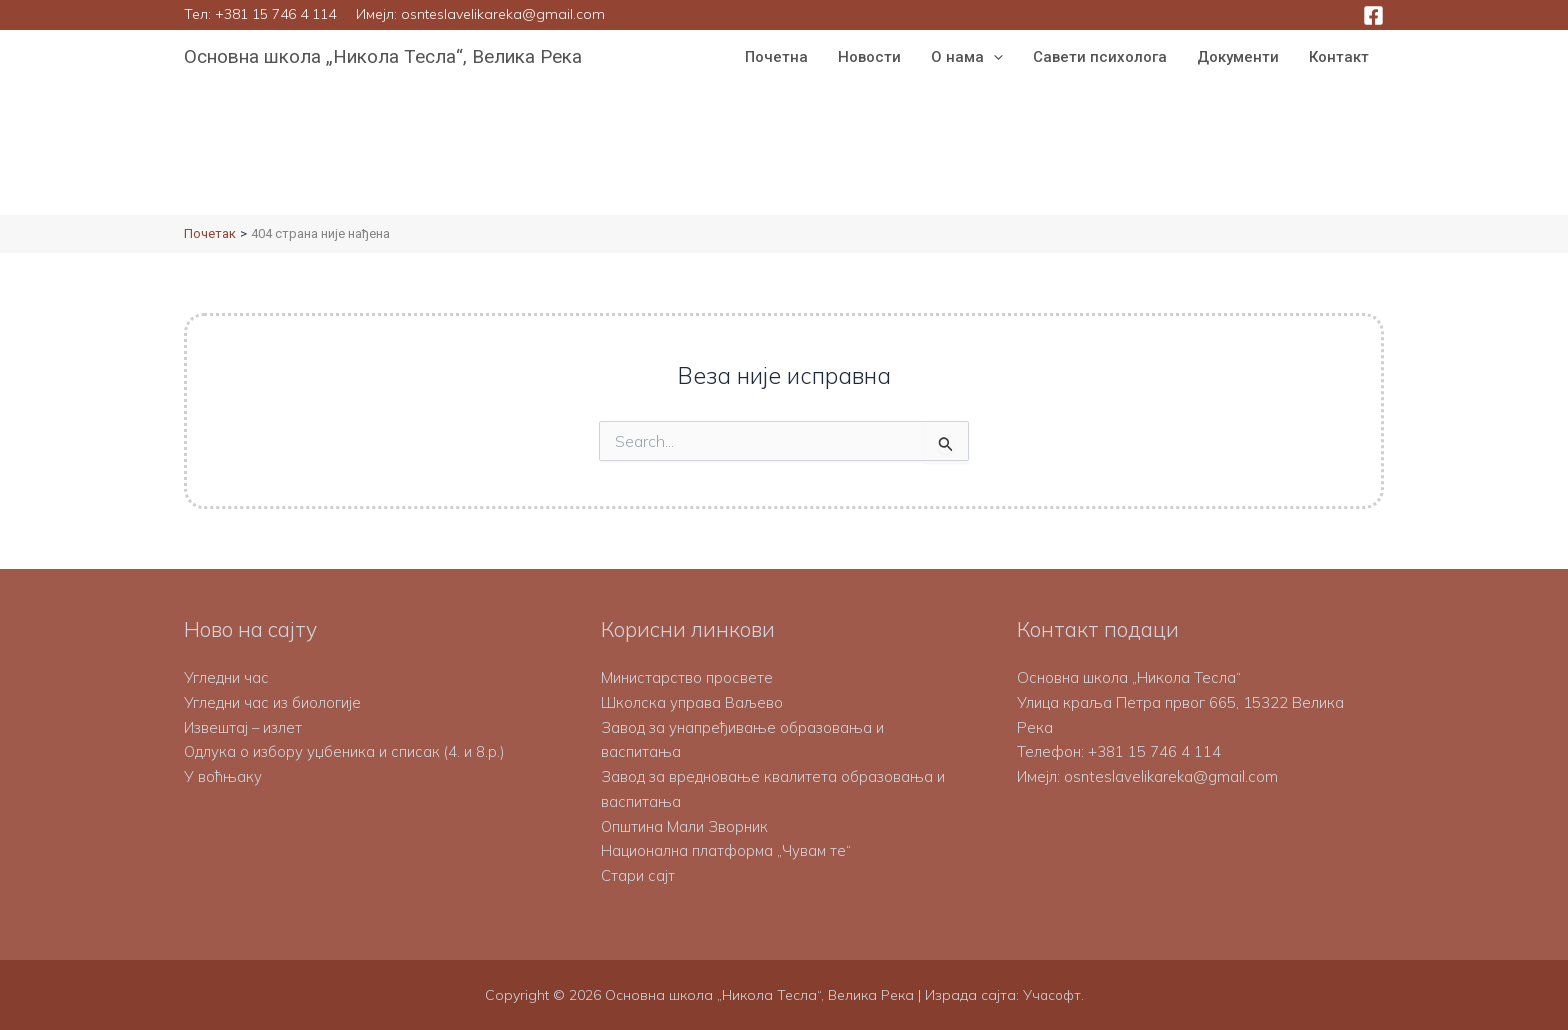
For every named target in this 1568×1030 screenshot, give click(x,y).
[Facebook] (1373, 15)
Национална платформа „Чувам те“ (727, 850)
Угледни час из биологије (273, 702)
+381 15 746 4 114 (275, 14)
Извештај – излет (244, 727)
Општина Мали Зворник (685, 826)
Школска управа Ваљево (692, 702)
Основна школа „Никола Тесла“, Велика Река (383, 56)
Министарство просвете (687, 677)
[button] (993, 57)
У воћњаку (223, 776)
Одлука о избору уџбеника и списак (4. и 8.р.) (346, 751)
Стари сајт (638, 875)
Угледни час (226, 677)
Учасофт (1052, 995)
